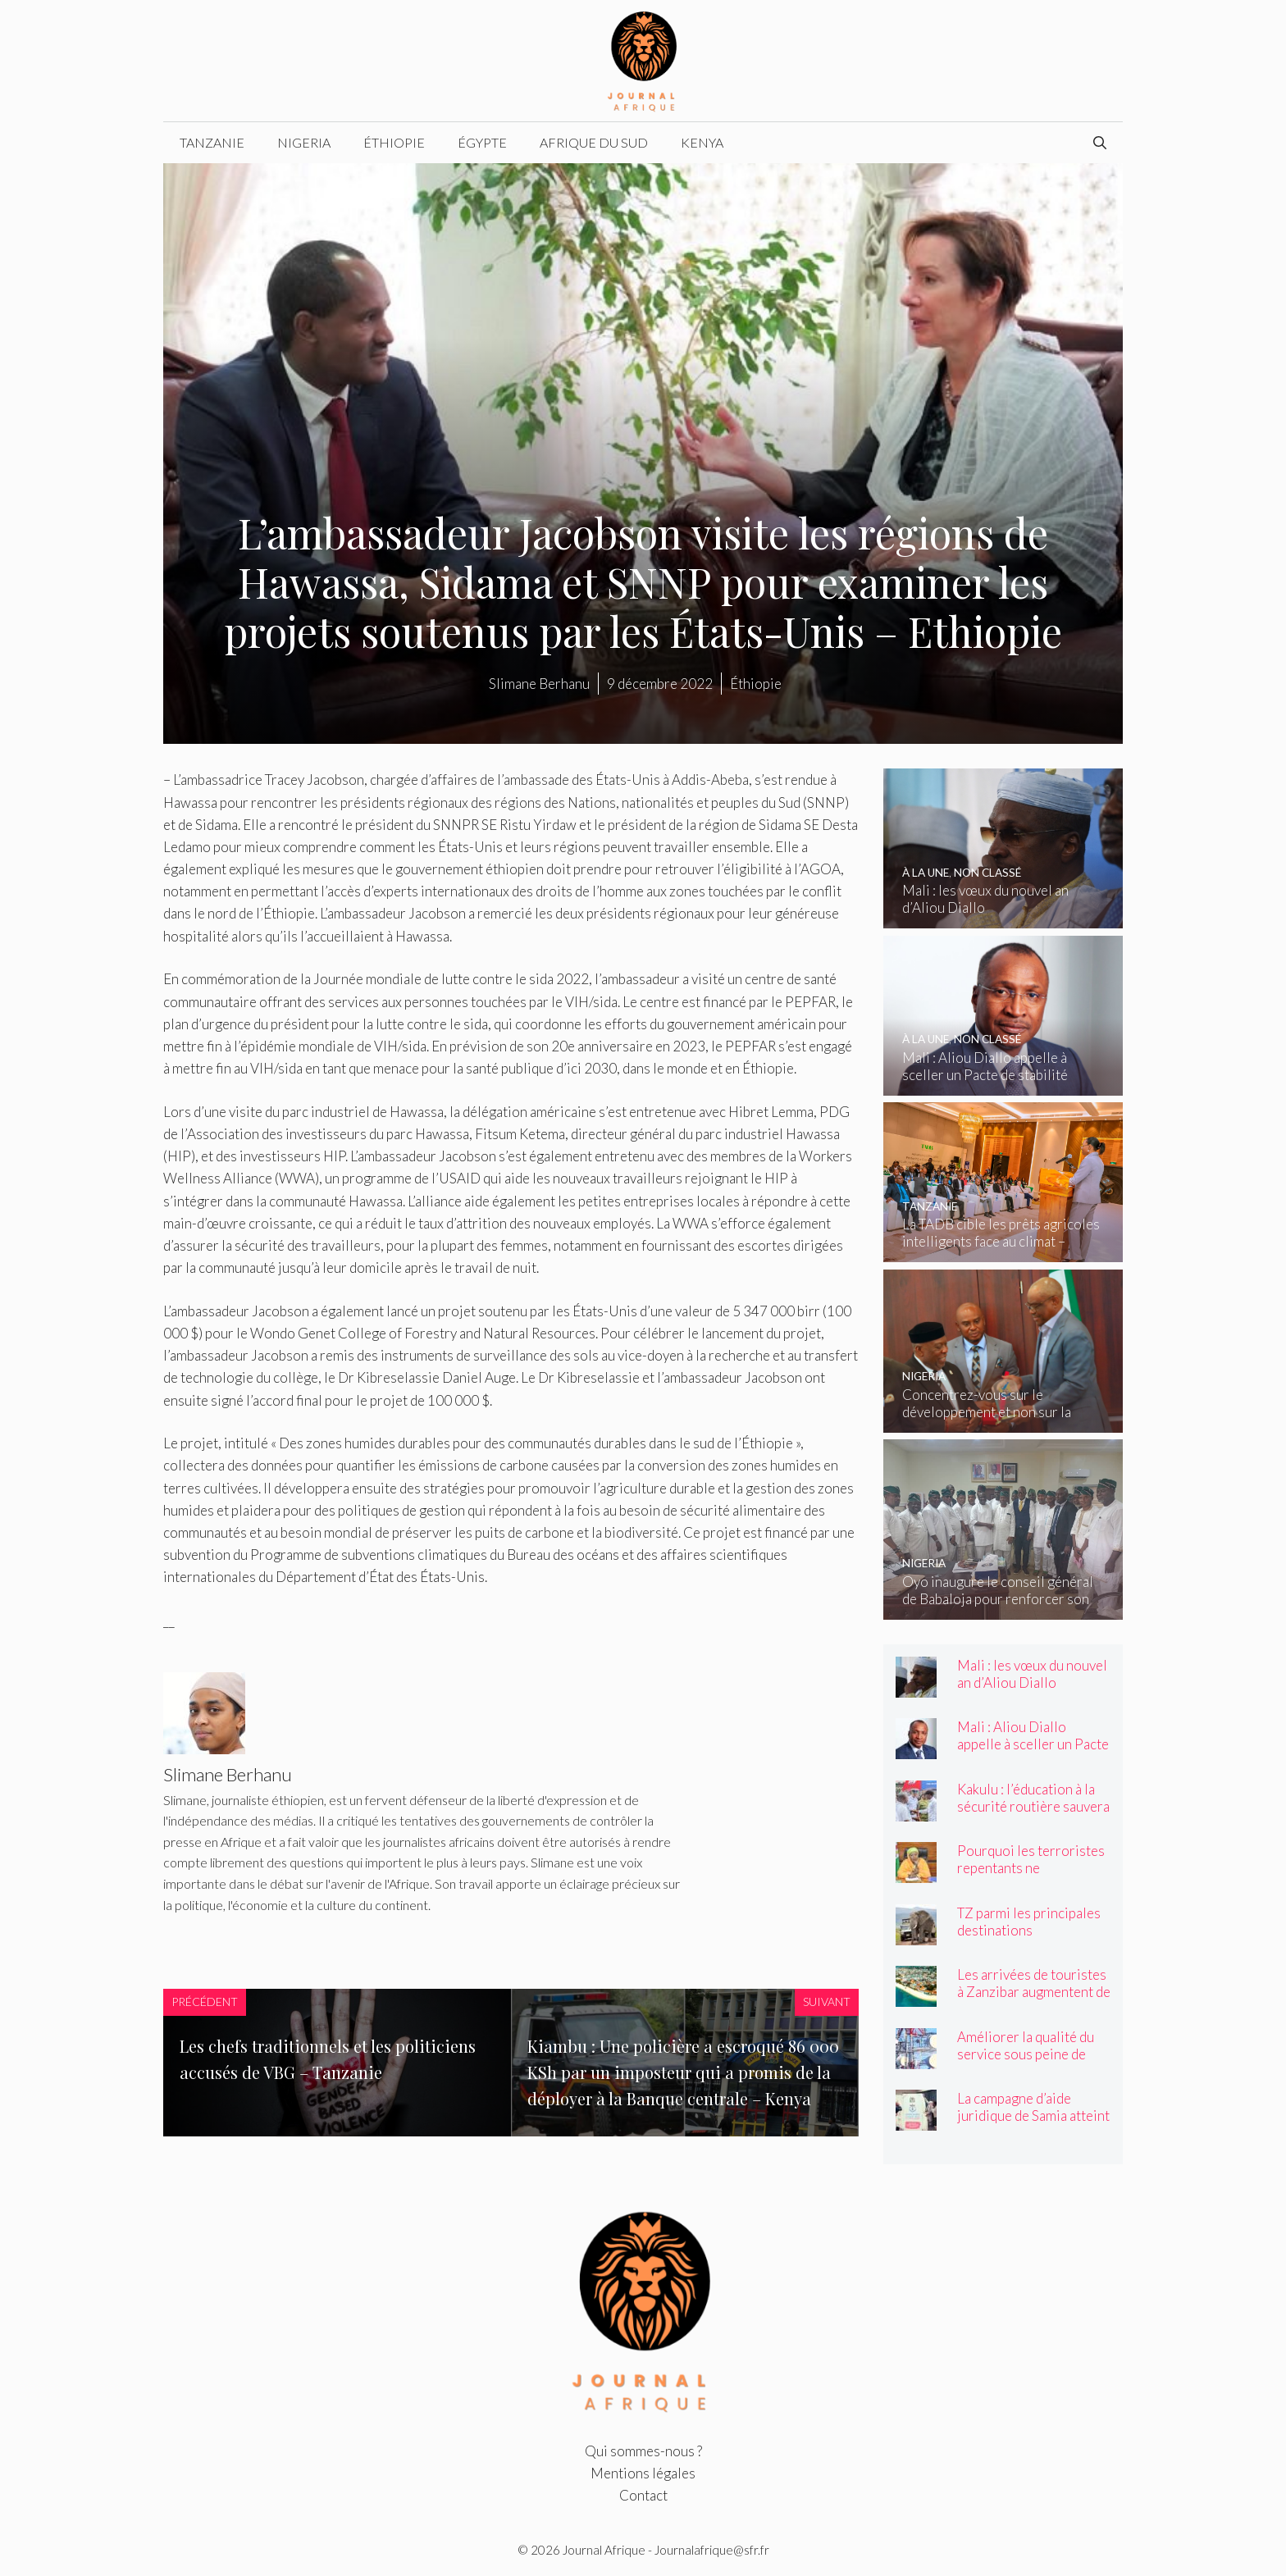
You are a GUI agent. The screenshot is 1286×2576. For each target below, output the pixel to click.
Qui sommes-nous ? (643, 2451)
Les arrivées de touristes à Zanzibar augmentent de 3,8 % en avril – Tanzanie (1033, 1991)
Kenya (702, 142)
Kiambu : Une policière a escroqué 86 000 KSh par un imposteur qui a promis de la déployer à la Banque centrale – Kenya (683, 2072)
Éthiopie (394, 142)
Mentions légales (643, 2473)
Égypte (482, 142)
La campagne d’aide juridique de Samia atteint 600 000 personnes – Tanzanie (1033, 2124)
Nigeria (304, 142)
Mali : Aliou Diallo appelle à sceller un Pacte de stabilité (1033, 1744)
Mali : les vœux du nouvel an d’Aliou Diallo (1032, 1674)
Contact (643, 2495)
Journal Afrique (604, 2549)
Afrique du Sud (594, 142)
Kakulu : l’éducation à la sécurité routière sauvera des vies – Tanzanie (1033, 1806)
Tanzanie (212, 142)
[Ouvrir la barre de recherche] (1100, 142)
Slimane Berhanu (539, 683)
